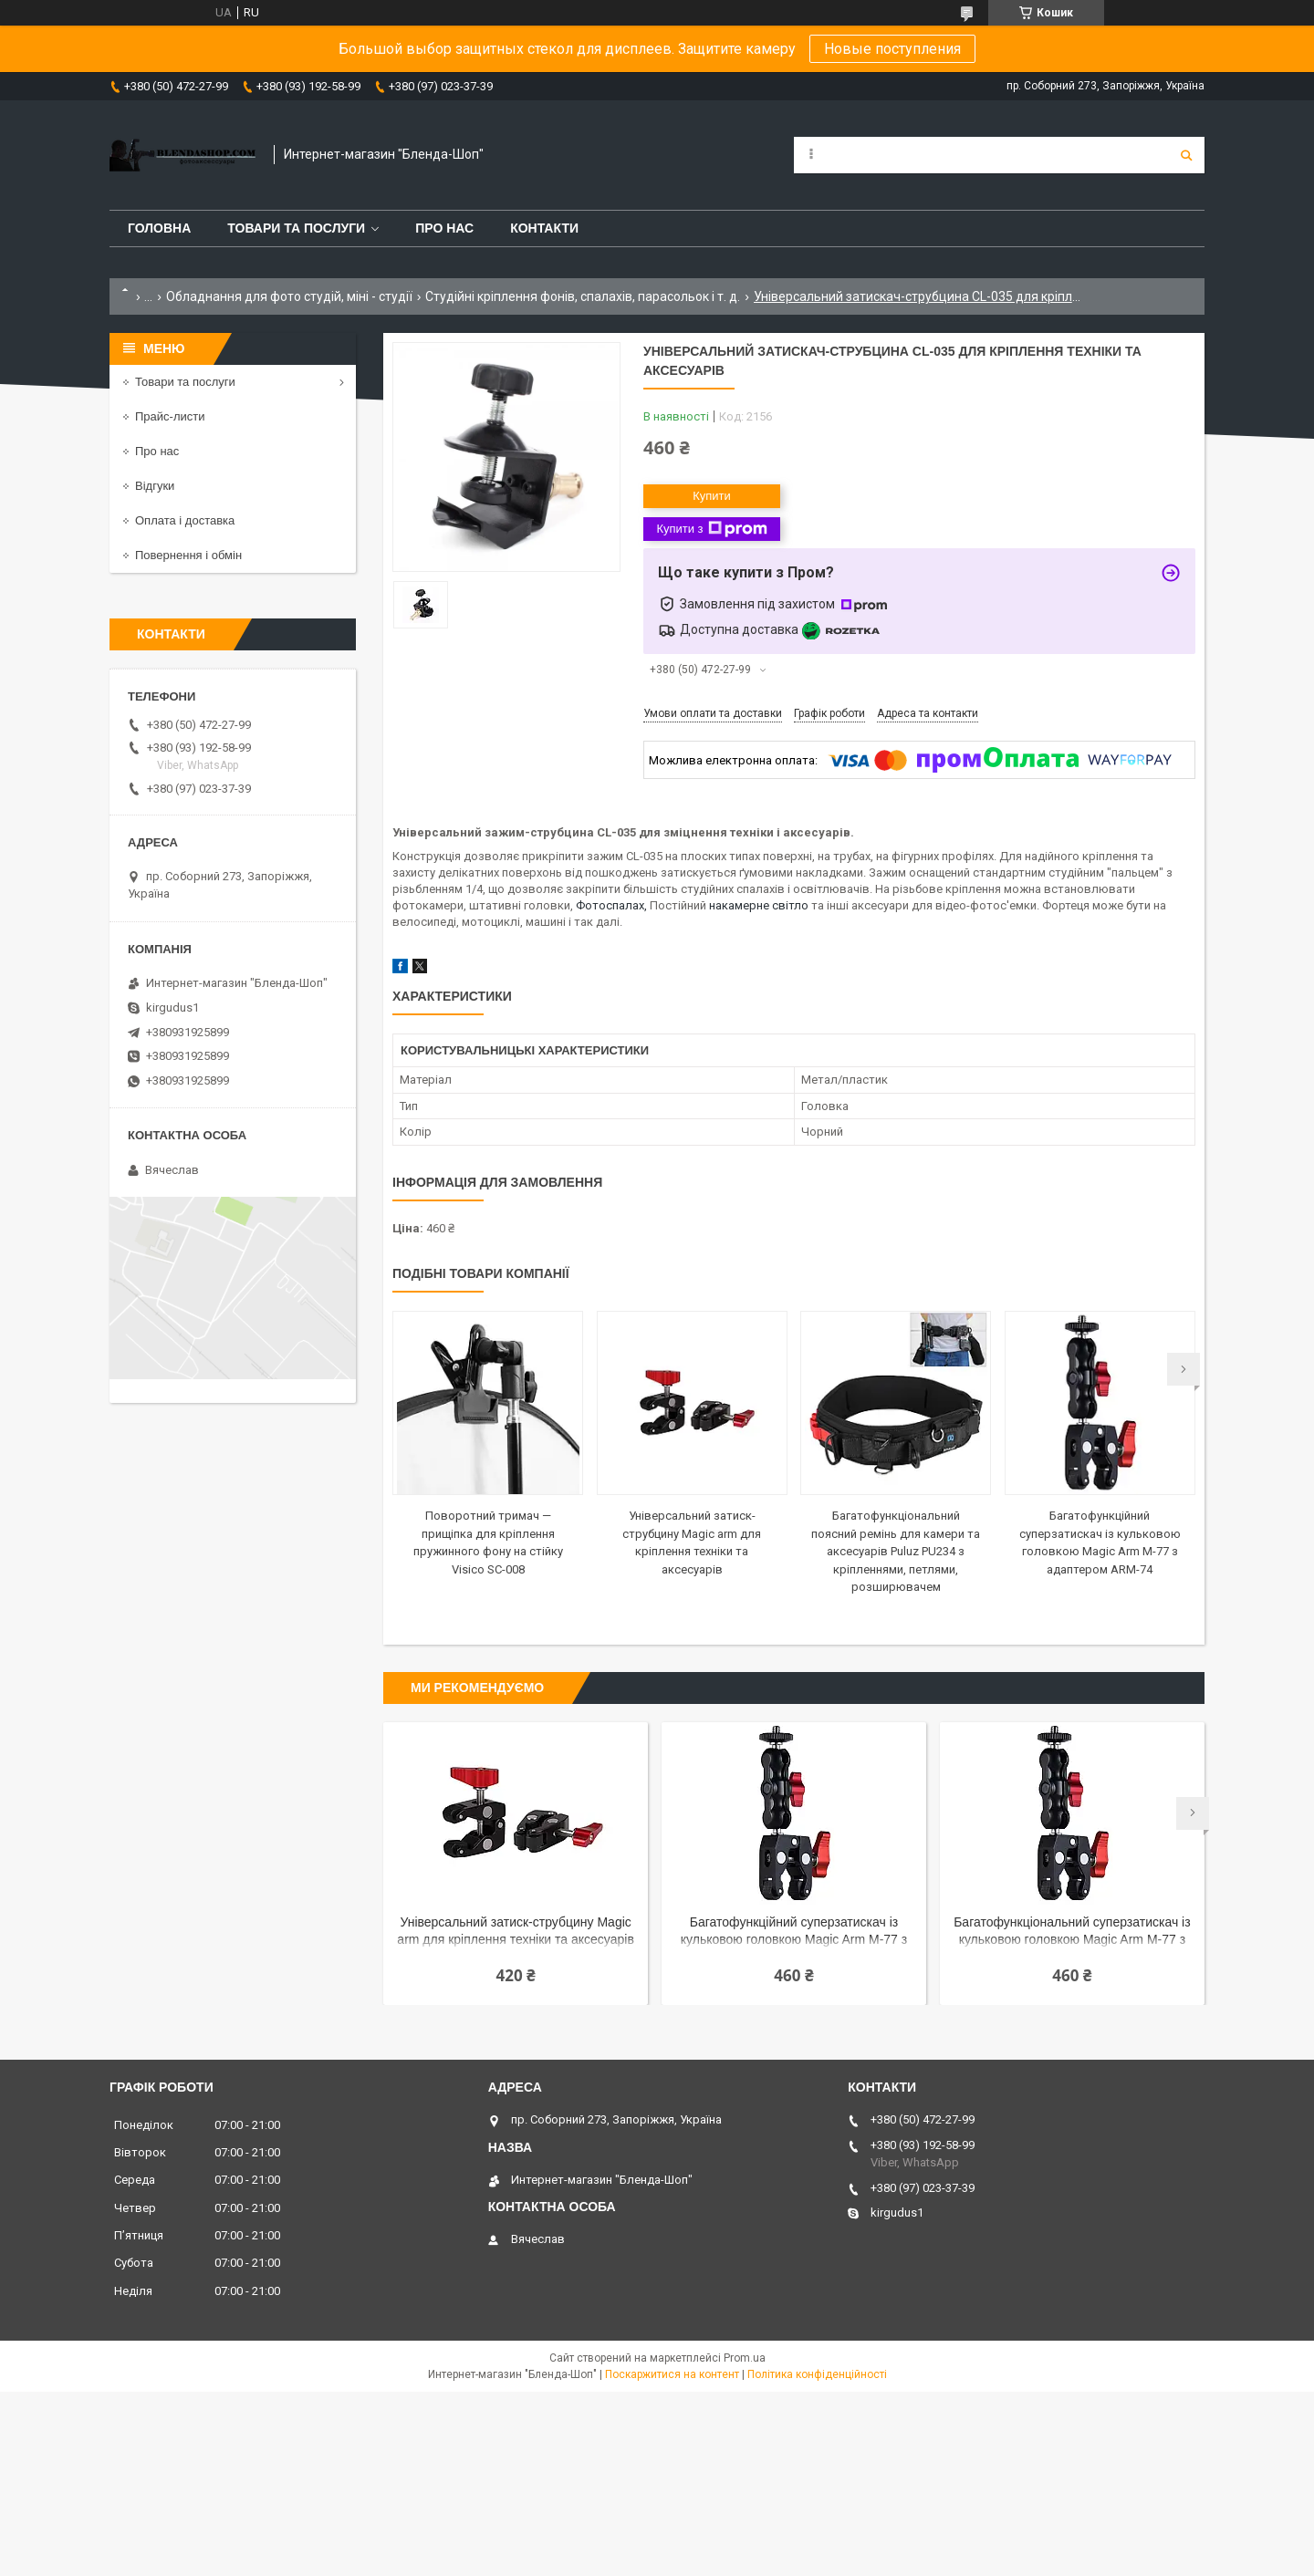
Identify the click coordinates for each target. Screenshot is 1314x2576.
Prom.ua (745, 2358)
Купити (712, 496)
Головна (159, 228)
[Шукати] (1186, 155)
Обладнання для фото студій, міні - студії (289, 296)
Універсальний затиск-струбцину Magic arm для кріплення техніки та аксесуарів (515, 1931)
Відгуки (154, 486)
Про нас (444, 228)
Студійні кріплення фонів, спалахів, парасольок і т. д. (582, 296)
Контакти (544, 228)
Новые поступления (892, 48)
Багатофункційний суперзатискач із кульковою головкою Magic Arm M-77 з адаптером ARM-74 (794, 1932)
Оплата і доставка (185, 520)
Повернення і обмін (188, 555)
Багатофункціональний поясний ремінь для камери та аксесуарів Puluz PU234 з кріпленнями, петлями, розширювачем (895, 1551)
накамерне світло (758, 905)
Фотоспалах (610, 905)
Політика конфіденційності (817, 2374)
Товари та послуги (296, 228)
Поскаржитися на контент (672, 2374)
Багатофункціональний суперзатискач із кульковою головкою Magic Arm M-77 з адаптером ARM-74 (1072, 1932)
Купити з (711, 529)
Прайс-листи (169, 416)
